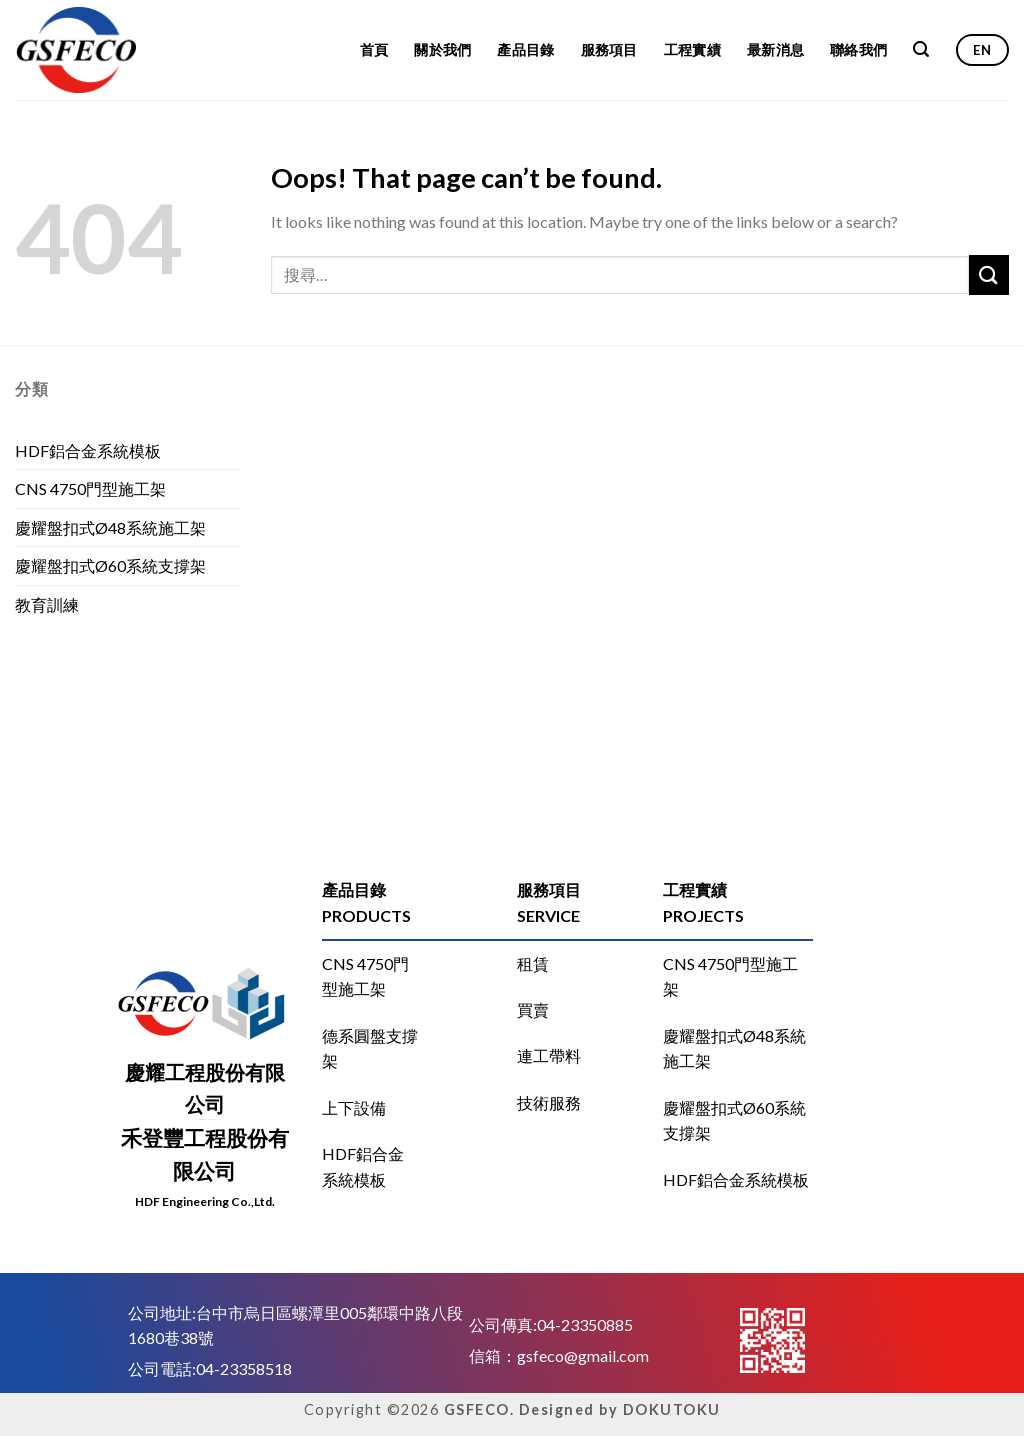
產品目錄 (525, 49)
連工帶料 (549, 1055)
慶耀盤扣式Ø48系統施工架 (110, 527)
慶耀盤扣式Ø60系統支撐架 (110, 565)
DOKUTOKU (672, 1409)
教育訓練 (47, 604)
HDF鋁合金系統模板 (88, 450)
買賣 (533, 1009)
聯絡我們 (858, 49)
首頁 (374, 49)
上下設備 (354, 1107)
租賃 (533, 963)
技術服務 (549, 1102)
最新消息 (775, 49)
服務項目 (609, 49)
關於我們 (442, 49)
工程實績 (692, 49)
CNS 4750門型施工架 (90, 488)
